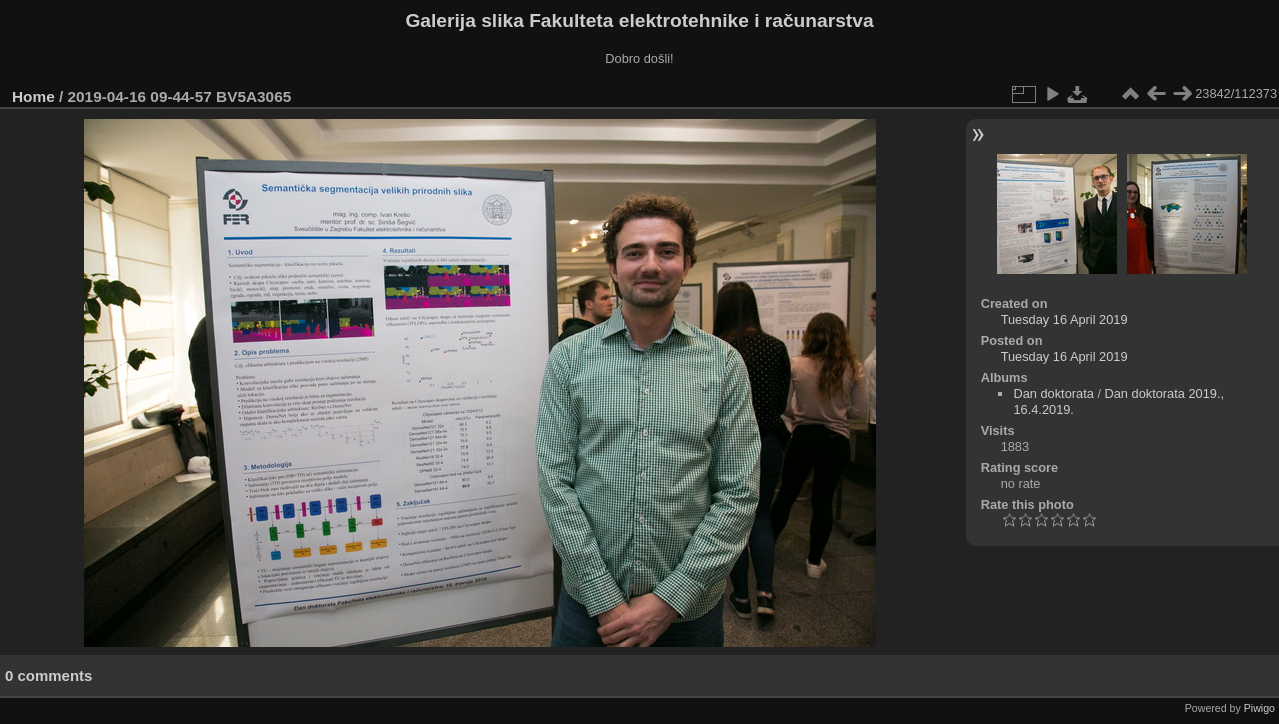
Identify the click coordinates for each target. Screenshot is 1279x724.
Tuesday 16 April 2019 (1064, 319)
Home (33, 96)
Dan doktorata (1053, 393)
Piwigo (1259, 708)
